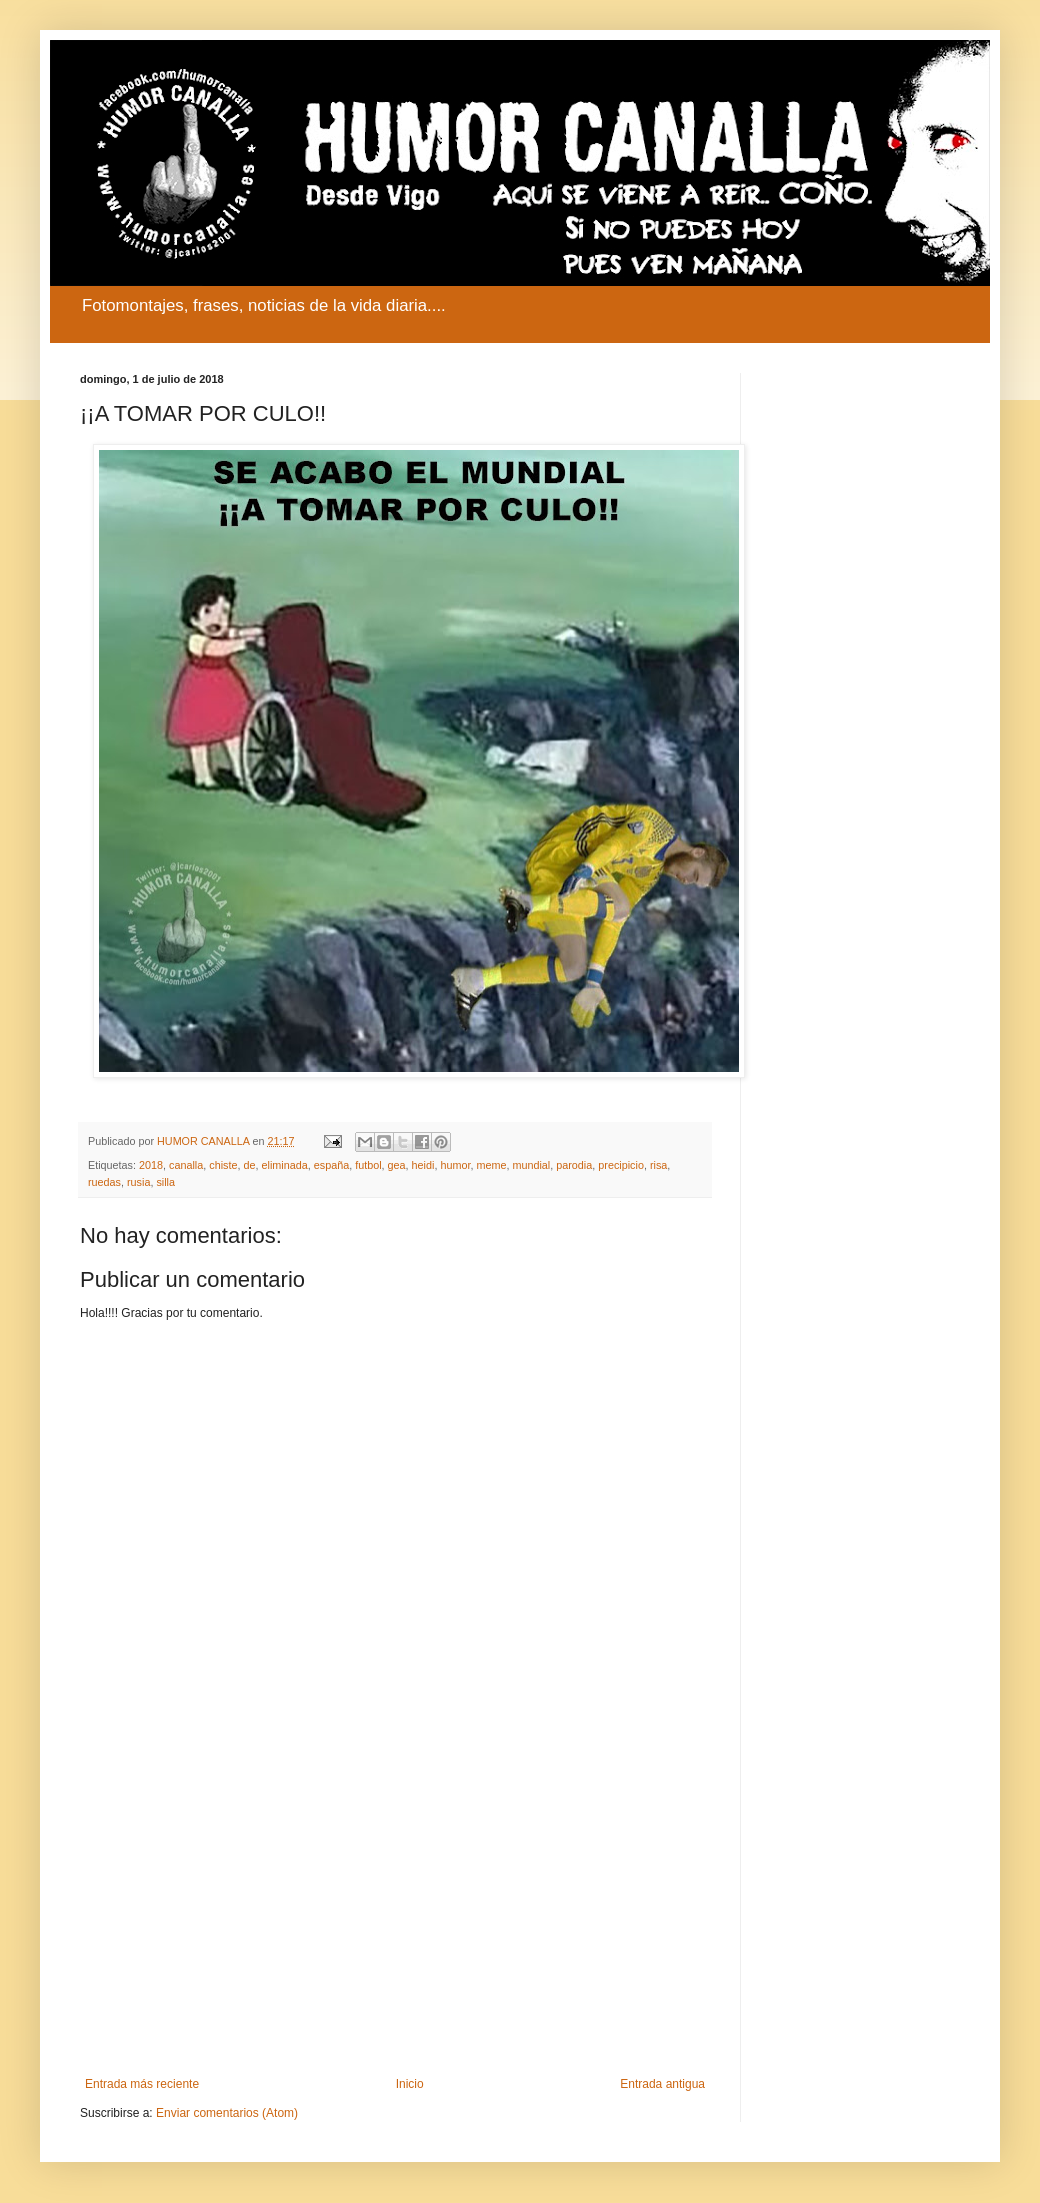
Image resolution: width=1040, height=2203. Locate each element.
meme (491, 1165)
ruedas (104, 1182)
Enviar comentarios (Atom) (227, 2113)
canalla (186, 1165)
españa (331, 1165)
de (250, 1165)
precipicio (621, 1165)
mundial (531, 1165)
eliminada (285, 1165)
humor (455, 1165)
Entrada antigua (662, 2084)
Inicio (410, 2084)
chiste (223, 1165)
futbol (368, 1165)
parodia (574, 1165)
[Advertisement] (395, 1912)
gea (397, 1165)
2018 (151, 1165)
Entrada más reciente (142, 2084)
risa (658, 1165)
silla (165, 1182)
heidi (423, 1165)
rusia (138, 1182)
